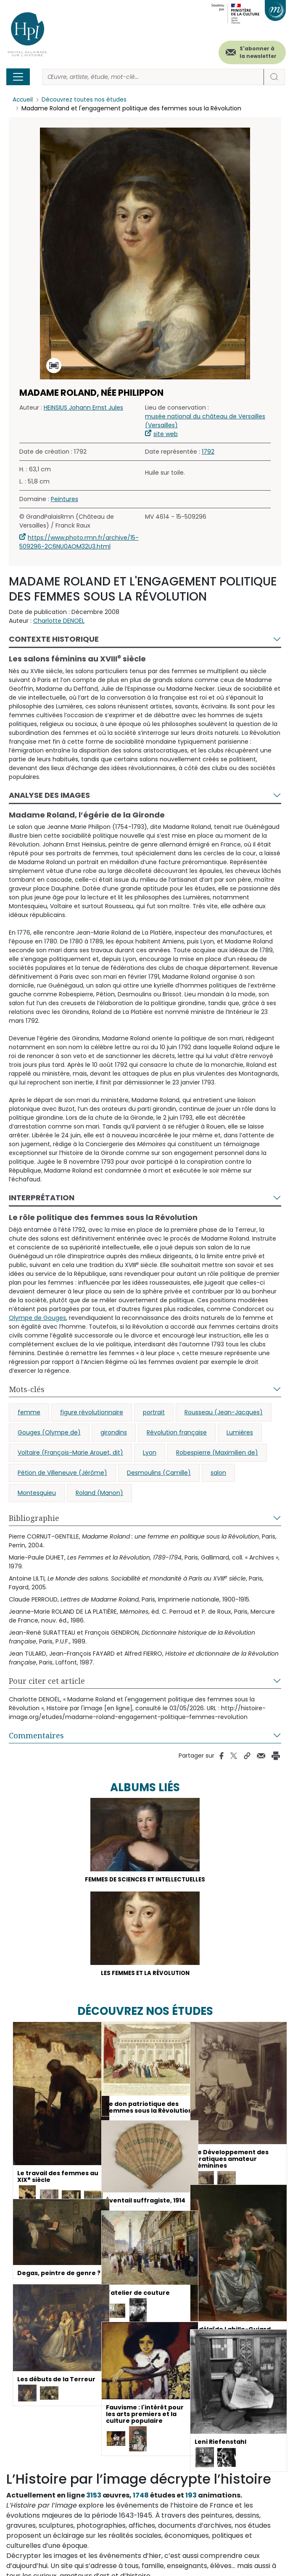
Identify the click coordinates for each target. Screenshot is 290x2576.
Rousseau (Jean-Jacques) (224, 1412)
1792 (208, 452)
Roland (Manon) (99, 1493)
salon (218, 1472)
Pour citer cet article (47, 1681)
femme (29, 1412)
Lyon (149, 1452)
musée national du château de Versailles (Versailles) (205, 421)
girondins (113, 1432)
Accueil (23, 100)
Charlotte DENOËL (58, 621)
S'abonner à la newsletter (258, 52)
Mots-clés (27, 1389)
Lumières (240, 1432)
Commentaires (36, 1735)
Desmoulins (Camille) (159, 1472)
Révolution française (177, 1432)
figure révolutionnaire (91, 1412)
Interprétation (41, 1198)
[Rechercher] (153, 77)
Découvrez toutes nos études (86, 100)
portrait (154, 1412)
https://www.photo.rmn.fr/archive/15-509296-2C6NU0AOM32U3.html (79, 542)
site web (165, 434)
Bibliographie (34, 1518)
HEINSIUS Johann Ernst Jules (83, 408)
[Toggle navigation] (18, 76)
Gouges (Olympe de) (49, 1432)
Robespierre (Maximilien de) (217, 1452)
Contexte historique (54, 639)
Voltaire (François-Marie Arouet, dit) (70, 1452)
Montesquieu (37, 1493)
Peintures (64, 499)
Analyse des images (49, 795)
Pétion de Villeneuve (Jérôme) (62, 1472)
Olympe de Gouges (37, 1318)
